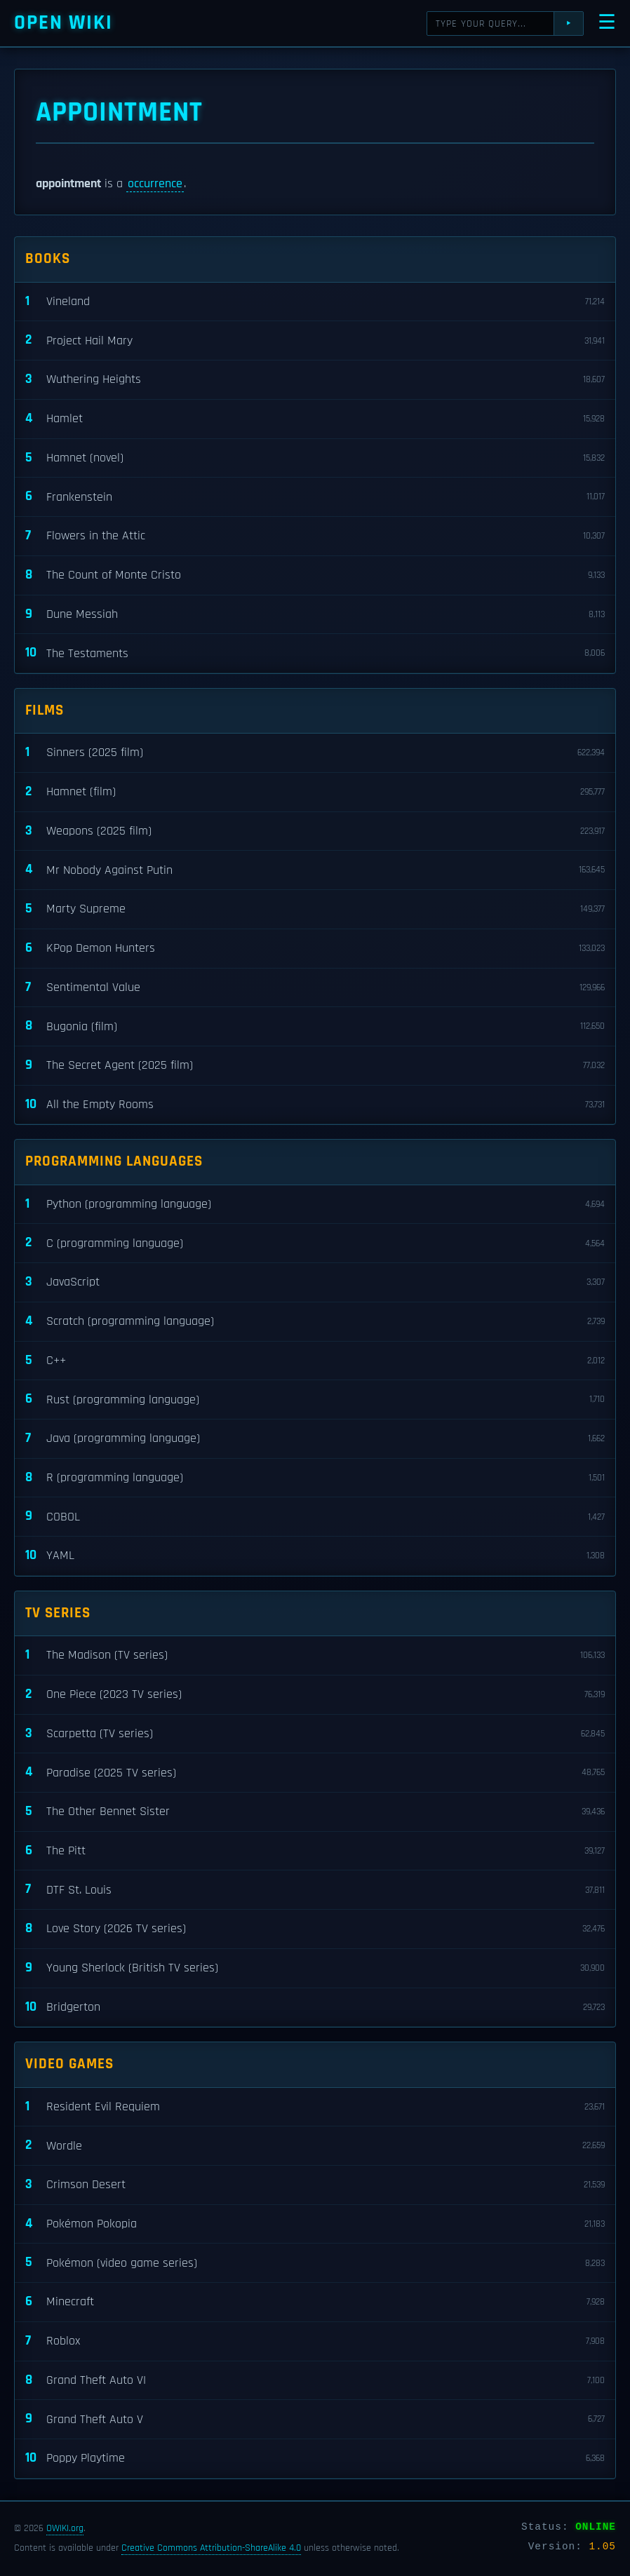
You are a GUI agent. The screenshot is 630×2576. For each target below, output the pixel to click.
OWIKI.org (64, 2528)
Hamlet (315, 419)
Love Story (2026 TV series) (315, 1929)
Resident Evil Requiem (315, 2107)
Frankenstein (315, 497)
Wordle (315, 2146)
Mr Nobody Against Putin (315, 870)
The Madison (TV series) (315, 1655)
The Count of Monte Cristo (315, 575)
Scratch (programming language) (315, 1322)
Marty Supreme (315, 909)
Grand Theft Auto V (315, 2419)
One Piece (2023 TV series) (315, 1695)
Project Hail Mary (315, 340)
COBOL (315, 1517)
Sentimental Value (315, 988)
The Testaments (315, 653)
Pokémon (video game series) (315, 2263)
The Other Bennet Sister (315, 1812)
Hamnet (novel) (315, 458)
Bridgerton (315, 2007)
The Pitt (315, 1851)
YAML (315, 1556)
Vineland (315, 302)
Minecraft (315, 2302)
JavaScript (315, 1282)
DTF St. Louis (315, 1890)
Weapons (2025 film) (315, 831)
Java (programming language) (315, 1439)
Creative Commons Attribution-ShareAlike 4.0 (211, 2548)
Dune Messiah (315, 615)
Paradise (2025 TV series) (315, 1772)
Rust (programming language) (315, 1399)
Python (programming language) (315, 1204)
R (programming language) (315, 1478)
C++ (315, 1361)
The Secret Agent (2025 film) (315, 1066)
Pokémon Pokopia (315, 2224)
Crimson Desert (315, 2185)
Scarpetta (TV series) (315, 1734)
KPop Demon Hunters (315, 948)
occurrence (155, 183)
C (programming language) (315, 1243)
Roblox (315, 2341)
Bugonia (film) (315, 1026)
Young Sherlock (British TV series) (315, 1968)
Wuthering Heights (315, 380)
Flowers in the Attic (315, 536)
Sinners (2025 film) (315, 753)
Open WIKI (63, 23)
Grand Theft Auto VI (315, 2381)
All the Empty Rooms (315, 1105)
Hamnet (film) (315, 792)
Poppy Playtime (315, 2458)
